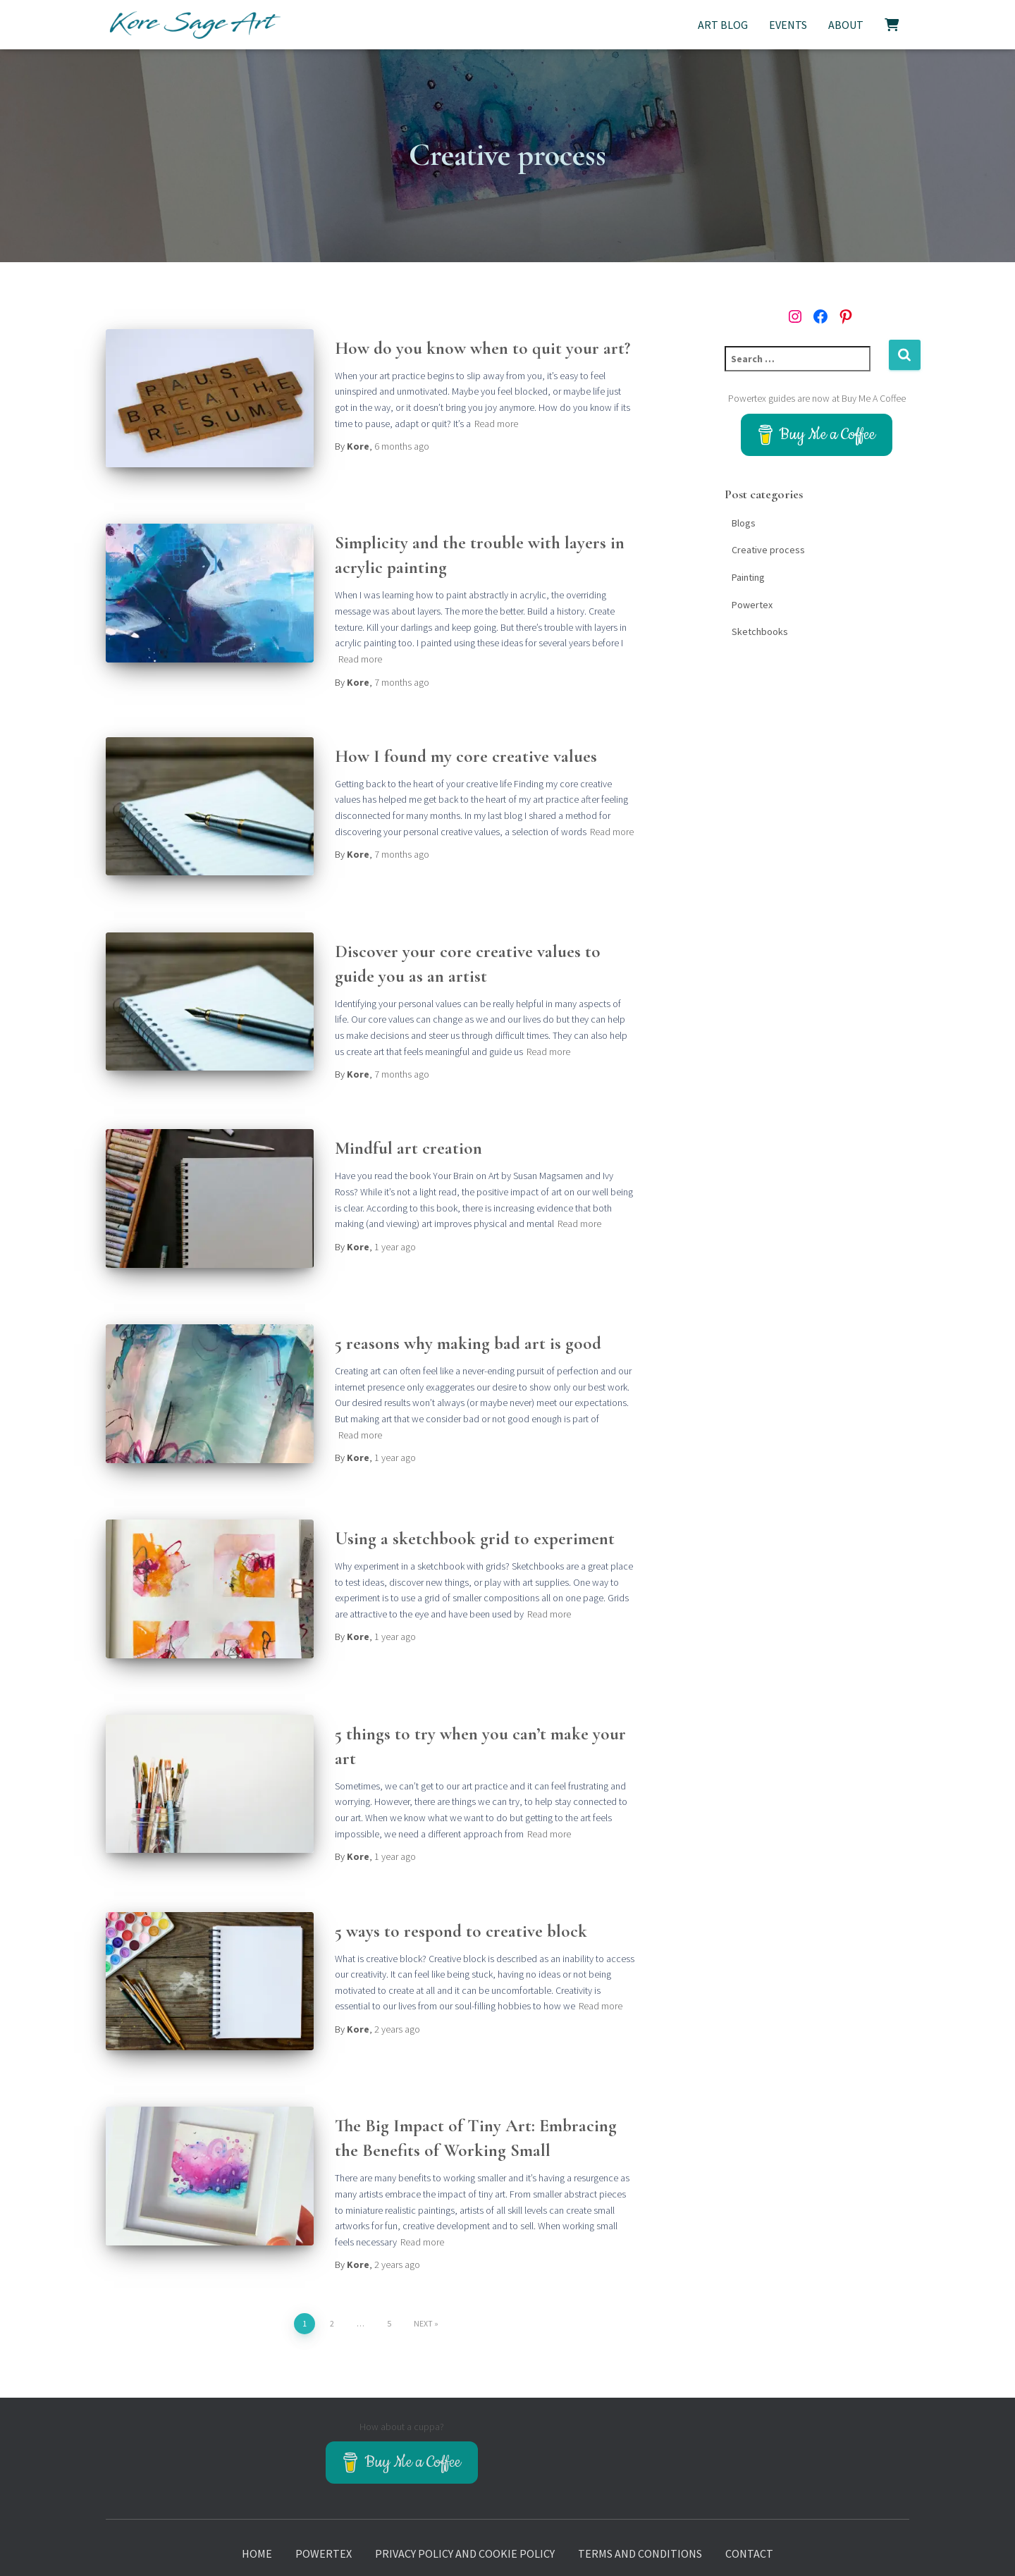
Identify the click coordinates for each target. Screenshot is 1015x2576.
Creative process (768, 549)
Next (423, 2269)
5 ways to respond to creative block (461, 1886)
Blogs (744, 523)
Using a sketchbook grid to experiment (475, 1503)
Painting (748, 577)
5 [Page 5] (389, 2269)
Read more (496, 423)
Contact (749, 2505)
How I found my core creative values (466, 746)
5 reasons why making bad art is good (468, 1315)
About (845, 25)
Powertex (752, 604)
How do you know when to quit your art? (482, 348)
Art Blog (723, 25)
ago (401, 446)
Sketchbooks (760, 631)
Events (788, 25)
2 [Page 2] (332, 2269)
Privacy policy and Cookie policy (465, 2505)
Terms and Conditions (640, 2505)
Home (257, 2505)
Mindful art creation (408, 1129)
